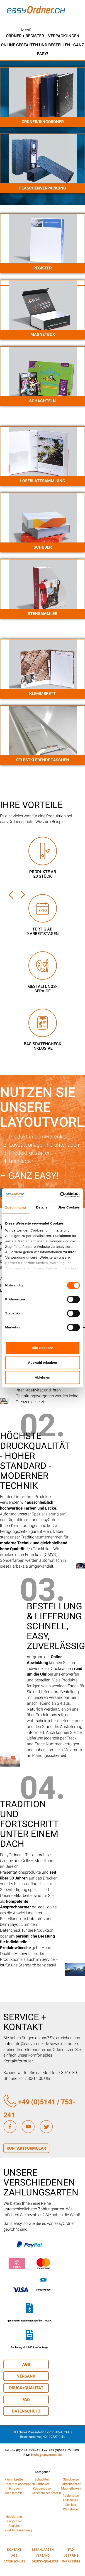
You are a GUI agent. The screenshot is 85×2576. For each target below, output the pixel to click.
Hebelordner (14, 2516)
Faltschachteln (71, 2484)
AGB (26, 2364)
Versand (26, 2376)
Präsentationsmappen (19, 2484)
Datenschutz (26, 2411)
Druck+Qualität (26, 2387)
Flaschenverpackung (42, 188)
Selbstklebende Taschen (42, 759)
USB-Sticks (70, 2500)
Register (42, 268)
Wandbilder (71, 2509)
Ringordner (14, 2521)
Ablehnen (42, 1377)
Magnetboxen (71, 2488)
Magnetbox (42, 334)
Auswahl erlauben (42, 1362)
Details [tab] (41, 1207)
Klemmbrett (42, 693)
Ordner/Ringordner (43, 121)
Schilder (70, 2504)
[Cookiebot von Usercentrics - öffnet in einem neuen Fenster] (60, 1195)
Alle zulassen (42, 1348)
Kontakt (14, 2549)
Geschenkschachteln (46, 2493)
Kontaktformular (26, 2148)
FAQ (26, 2399)
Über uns (70, 2555)
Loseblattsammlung (42, 480)
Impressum (71, 2561)
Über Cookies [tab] (69, 1207)
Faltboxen (43, 2484)
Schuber (43, 547)
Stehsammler (42, 613)
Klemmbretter (14, 2479)
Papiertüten (71, 2495)
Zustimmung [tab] (15, 1207)
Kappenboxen (42, 2488)
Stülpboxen (71, 2479)
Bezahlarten (43, 2549)
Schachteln (42, 400)
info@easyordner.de (47, 2455)
